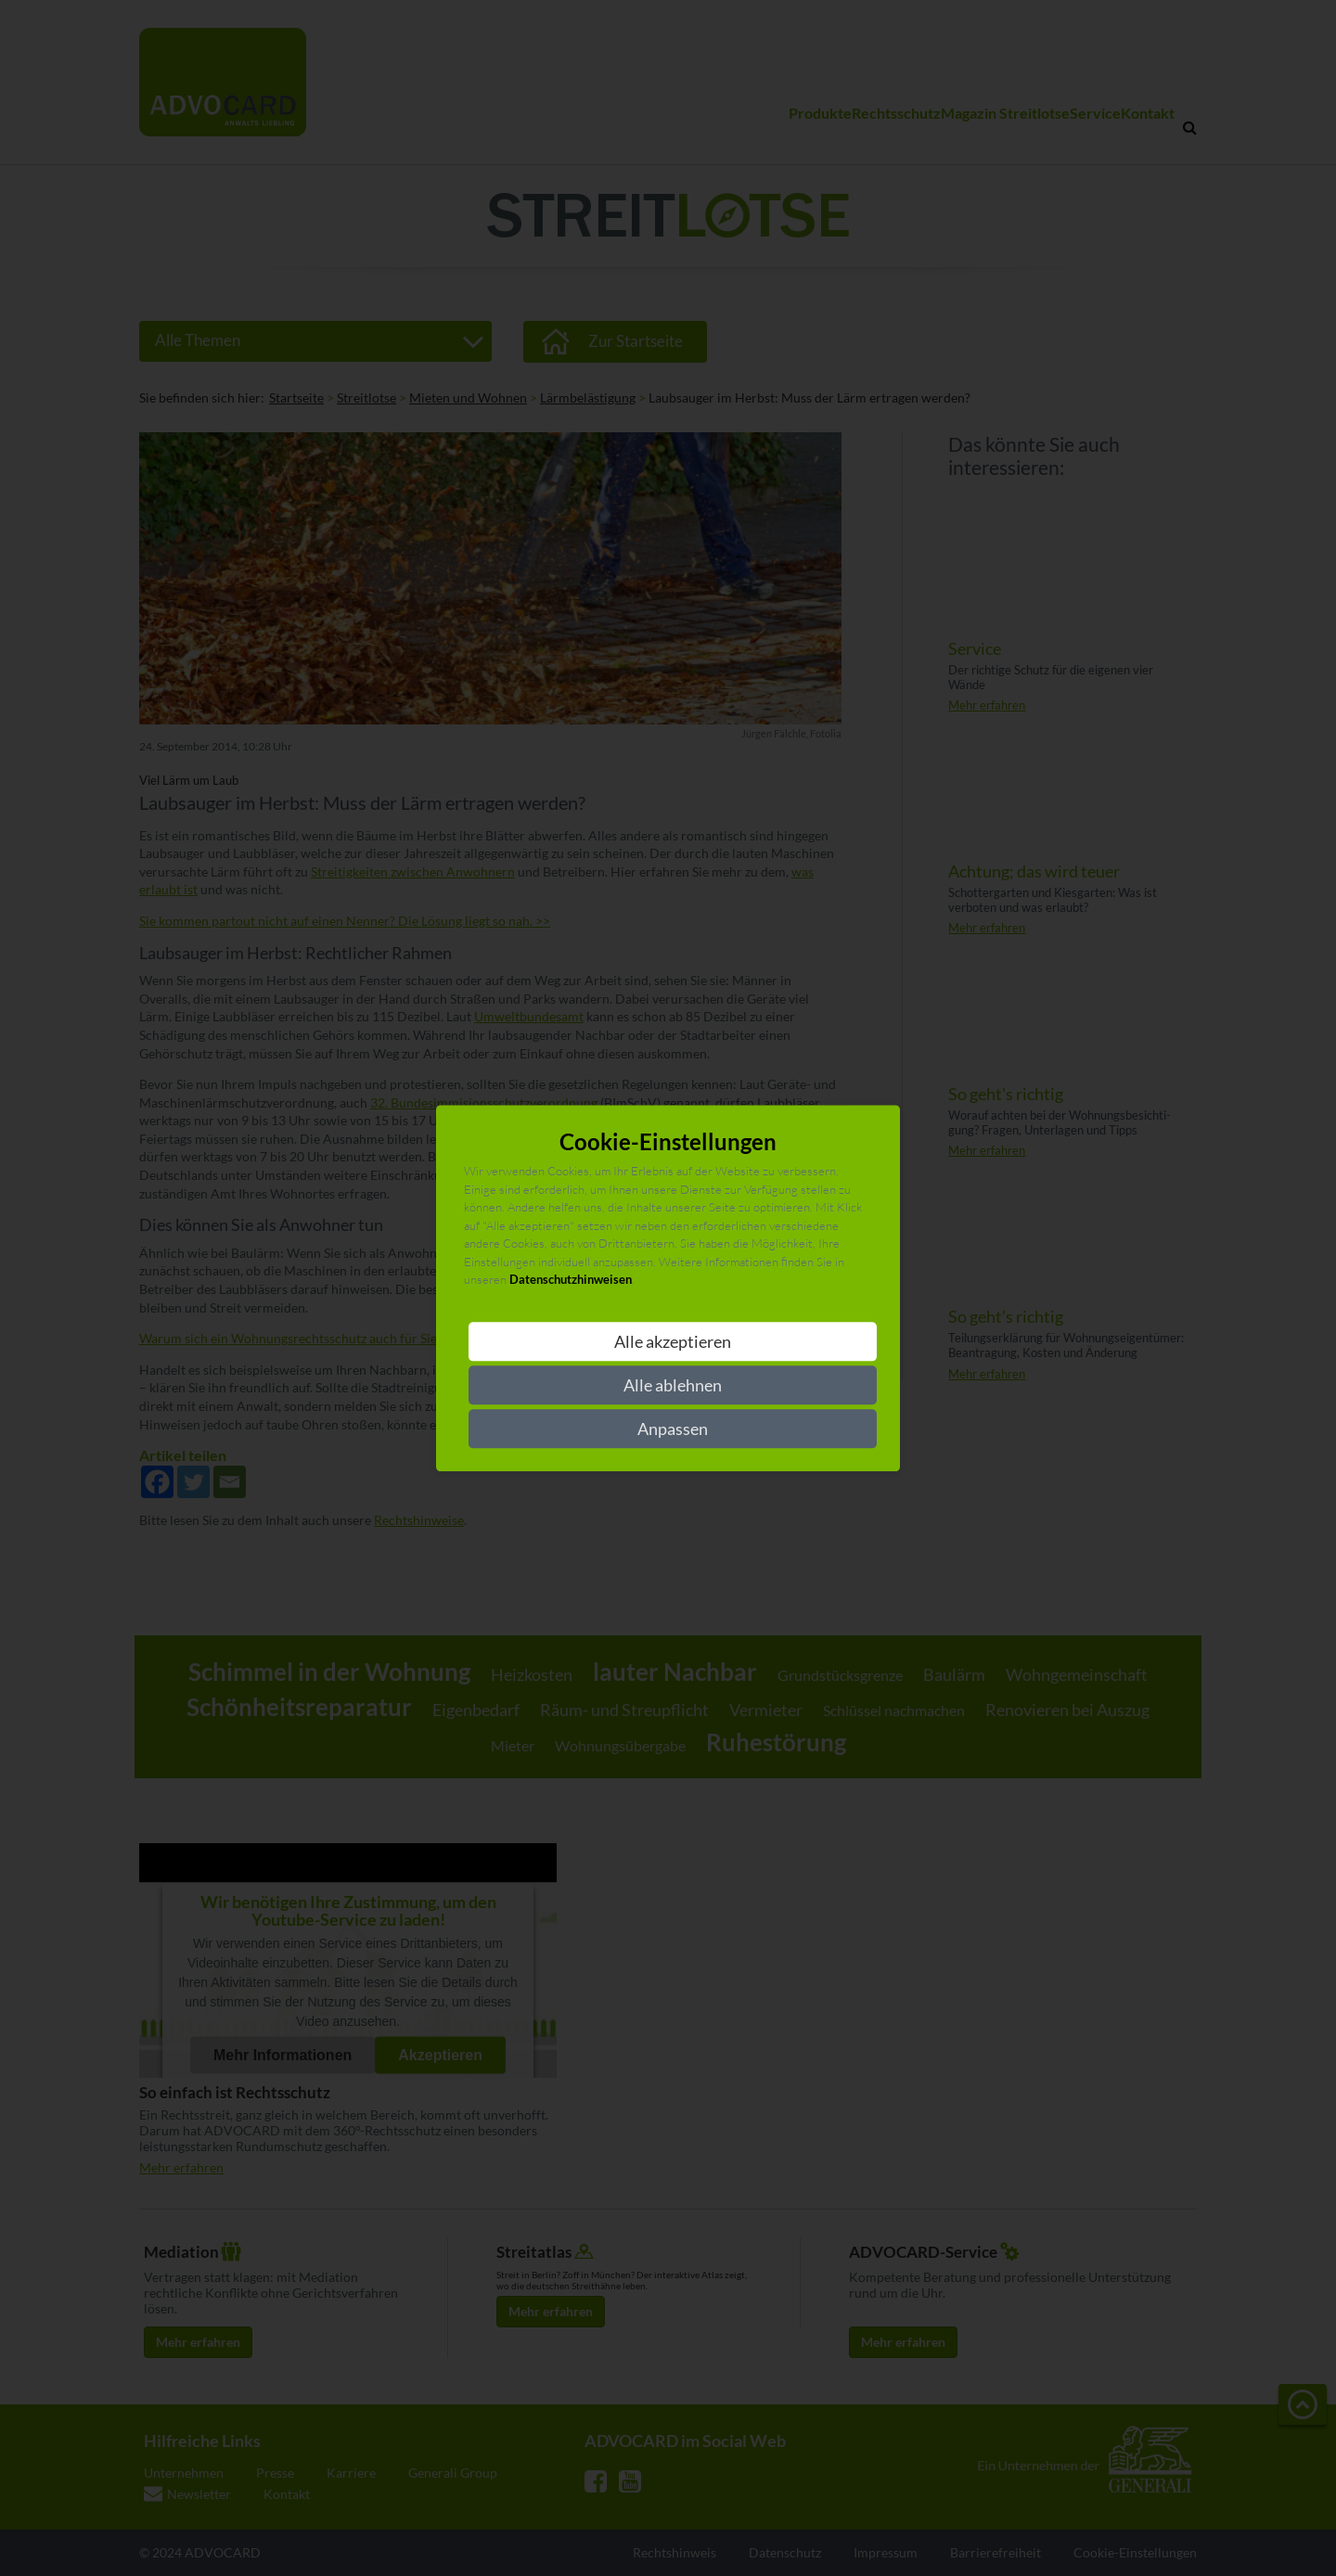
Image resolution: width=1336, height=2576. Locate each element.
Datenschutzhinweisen (570, 1280)
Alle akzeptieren (672, 1341)
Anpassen (672, 1428)
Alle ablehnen (672, 1385)
